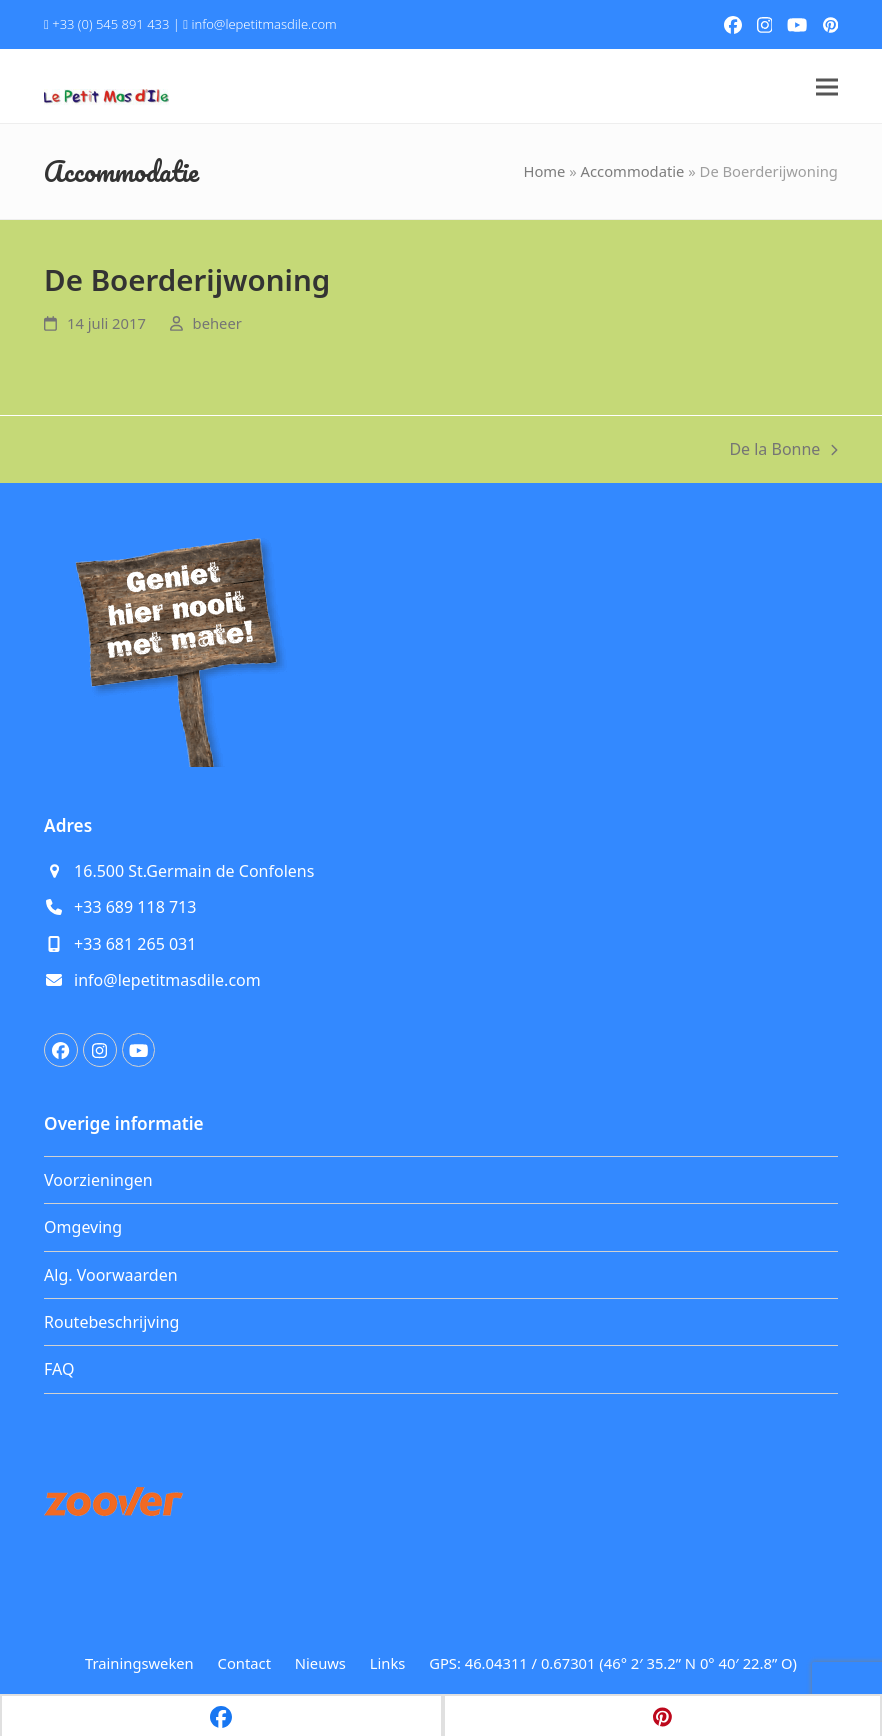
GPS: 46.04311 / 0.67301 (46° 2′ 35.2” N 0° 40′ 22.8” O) (613, 1663)
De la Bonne (783, 450)
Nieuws (320, 1663)
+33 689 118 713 (135, 907)
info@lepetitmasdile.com (263, 24)
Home (544, 171)
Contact (244, 1663)
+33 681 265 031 (135, 944)
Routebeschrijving (111, 1322)
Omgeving (83, 1227)
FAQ (59, 1369)
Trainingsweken (139, 1663)
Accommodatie (633, 171)
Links (388, 1663)
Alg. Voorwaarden (110, 1275)
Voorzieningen (98, 1180)
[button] (827, 86)
